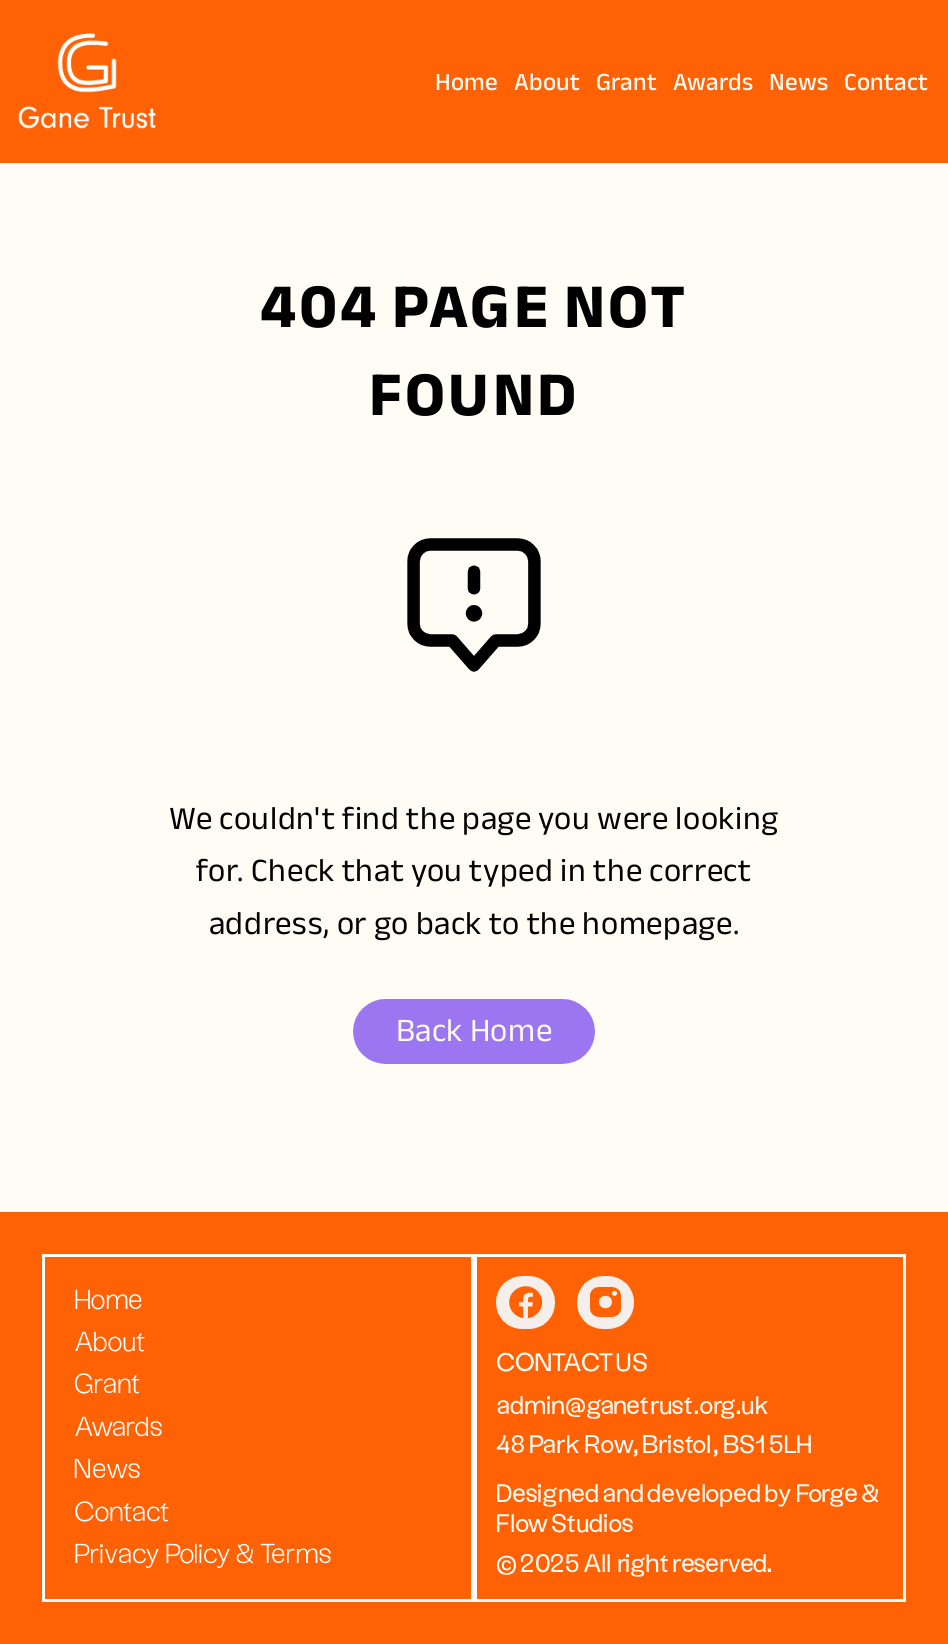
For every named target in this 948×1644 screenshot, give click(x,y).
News (798, 82)
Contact (886, 82)
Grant (626, 82)
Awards (713, 82)
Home (466, 82)
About (547, 82)
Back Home (474, 1030)
